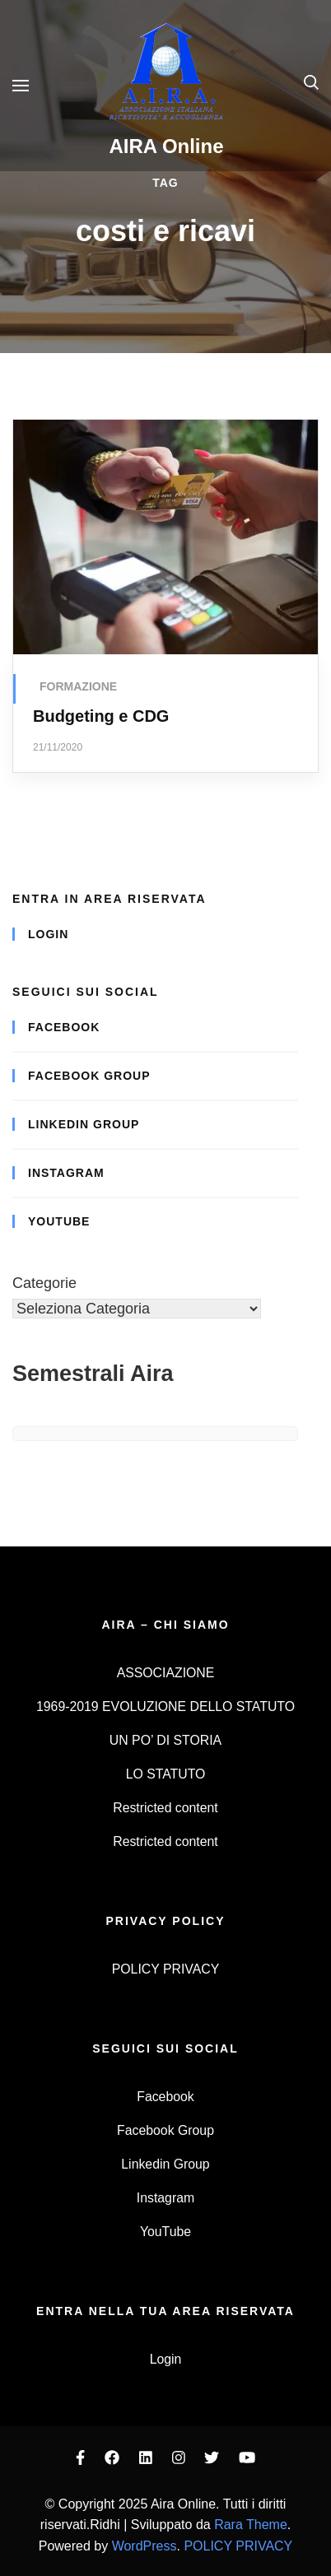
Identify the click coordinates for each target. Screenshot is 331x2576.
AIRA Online (166, 146)
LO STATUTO (166, 1774)
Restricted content (165, 1808)
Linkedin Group (83, 1124)
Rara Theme (250, 2525)
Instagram (66, 1172)
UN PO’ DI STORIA (165, 1740)
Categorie (44, 1283)
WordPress (144, 2546)
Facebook (64, 1027)
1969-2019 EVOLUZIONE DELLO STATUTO (165, 1706)
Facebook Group (89, 1075)
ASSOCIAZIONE (166, 1673)
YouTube (59, 1221)
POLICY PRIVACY (165, 1969)
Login (48, 934)
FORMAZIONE (78, 686)
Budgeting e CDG (101, 716)
